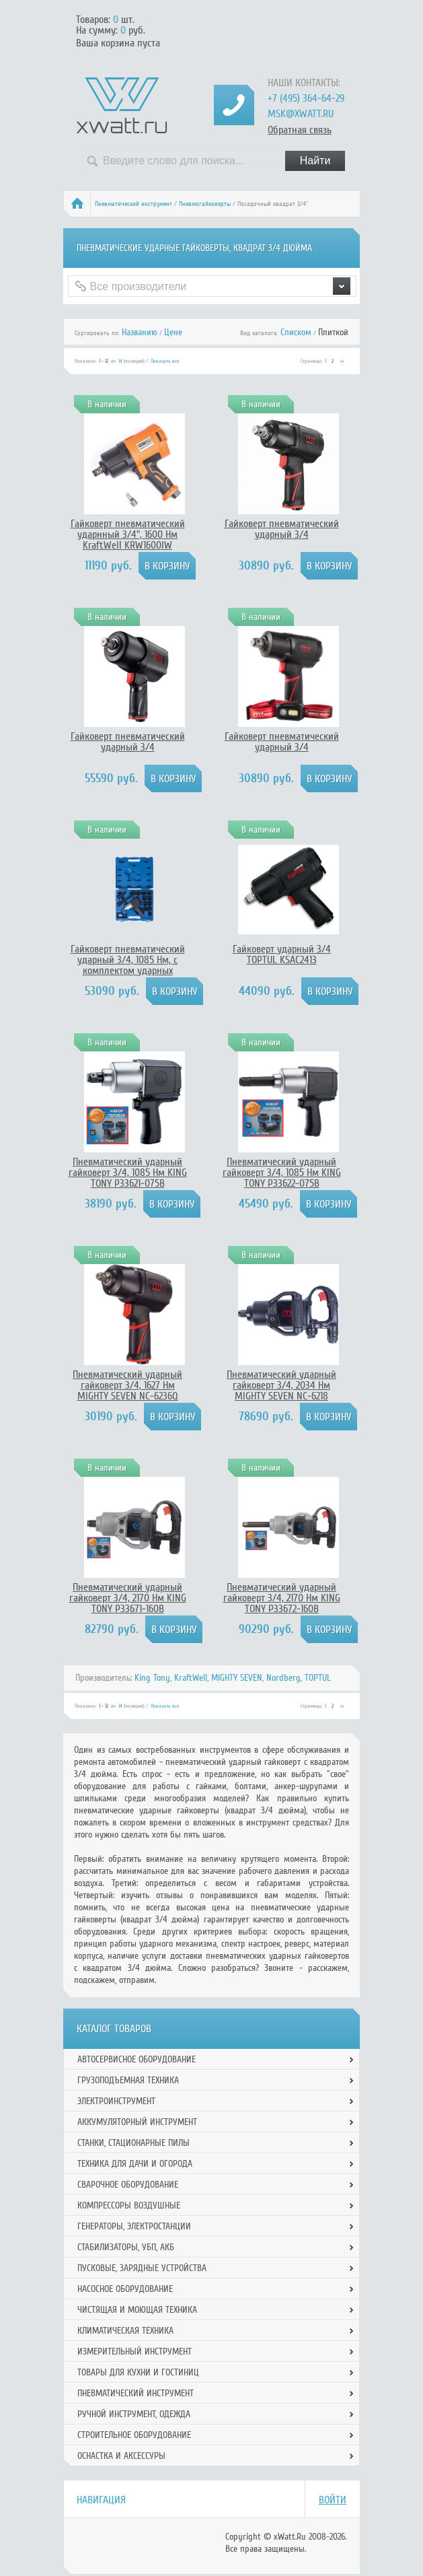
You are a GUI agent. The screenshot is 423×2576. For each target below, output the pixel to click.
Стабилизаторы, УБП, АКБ (125, 2247)
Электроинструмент (116, 2101)
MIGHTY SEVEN (236, 1677)
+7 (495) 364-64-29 (306, 98)
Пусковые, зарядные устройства (141, 2268)
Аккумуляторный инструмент (137, 2122)
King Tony (152, 1677)
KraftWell (190, 1677)
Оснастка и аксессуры (121, 2456)
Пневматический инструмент (133, 204)
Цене (173, 332)
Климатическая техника (125, 2330)
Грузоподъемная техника (128, 2080)
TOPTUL (318, 1677)
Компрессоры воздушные (128, 2205)
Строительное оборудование (134, 2435)
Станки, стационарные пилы (133, 2143)
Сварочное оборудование (127, 2184)
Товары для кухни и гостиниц (138, 2372)
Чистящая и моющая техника (137, 2310)
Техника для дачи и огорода (134, 2163)
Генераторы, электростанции (134, 2226)
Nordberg (283, 1677)
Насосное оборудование (125, 2289)
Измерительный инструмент (134, 2351)
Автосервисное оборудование (136, 2059)
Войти (332, 2500)
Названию (139, 332)
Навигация (101, 2500)
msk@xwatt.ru (301, 113)
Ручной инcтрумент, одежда (133, 2414)
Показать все (165, 361)
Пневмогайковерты (205, 204)
